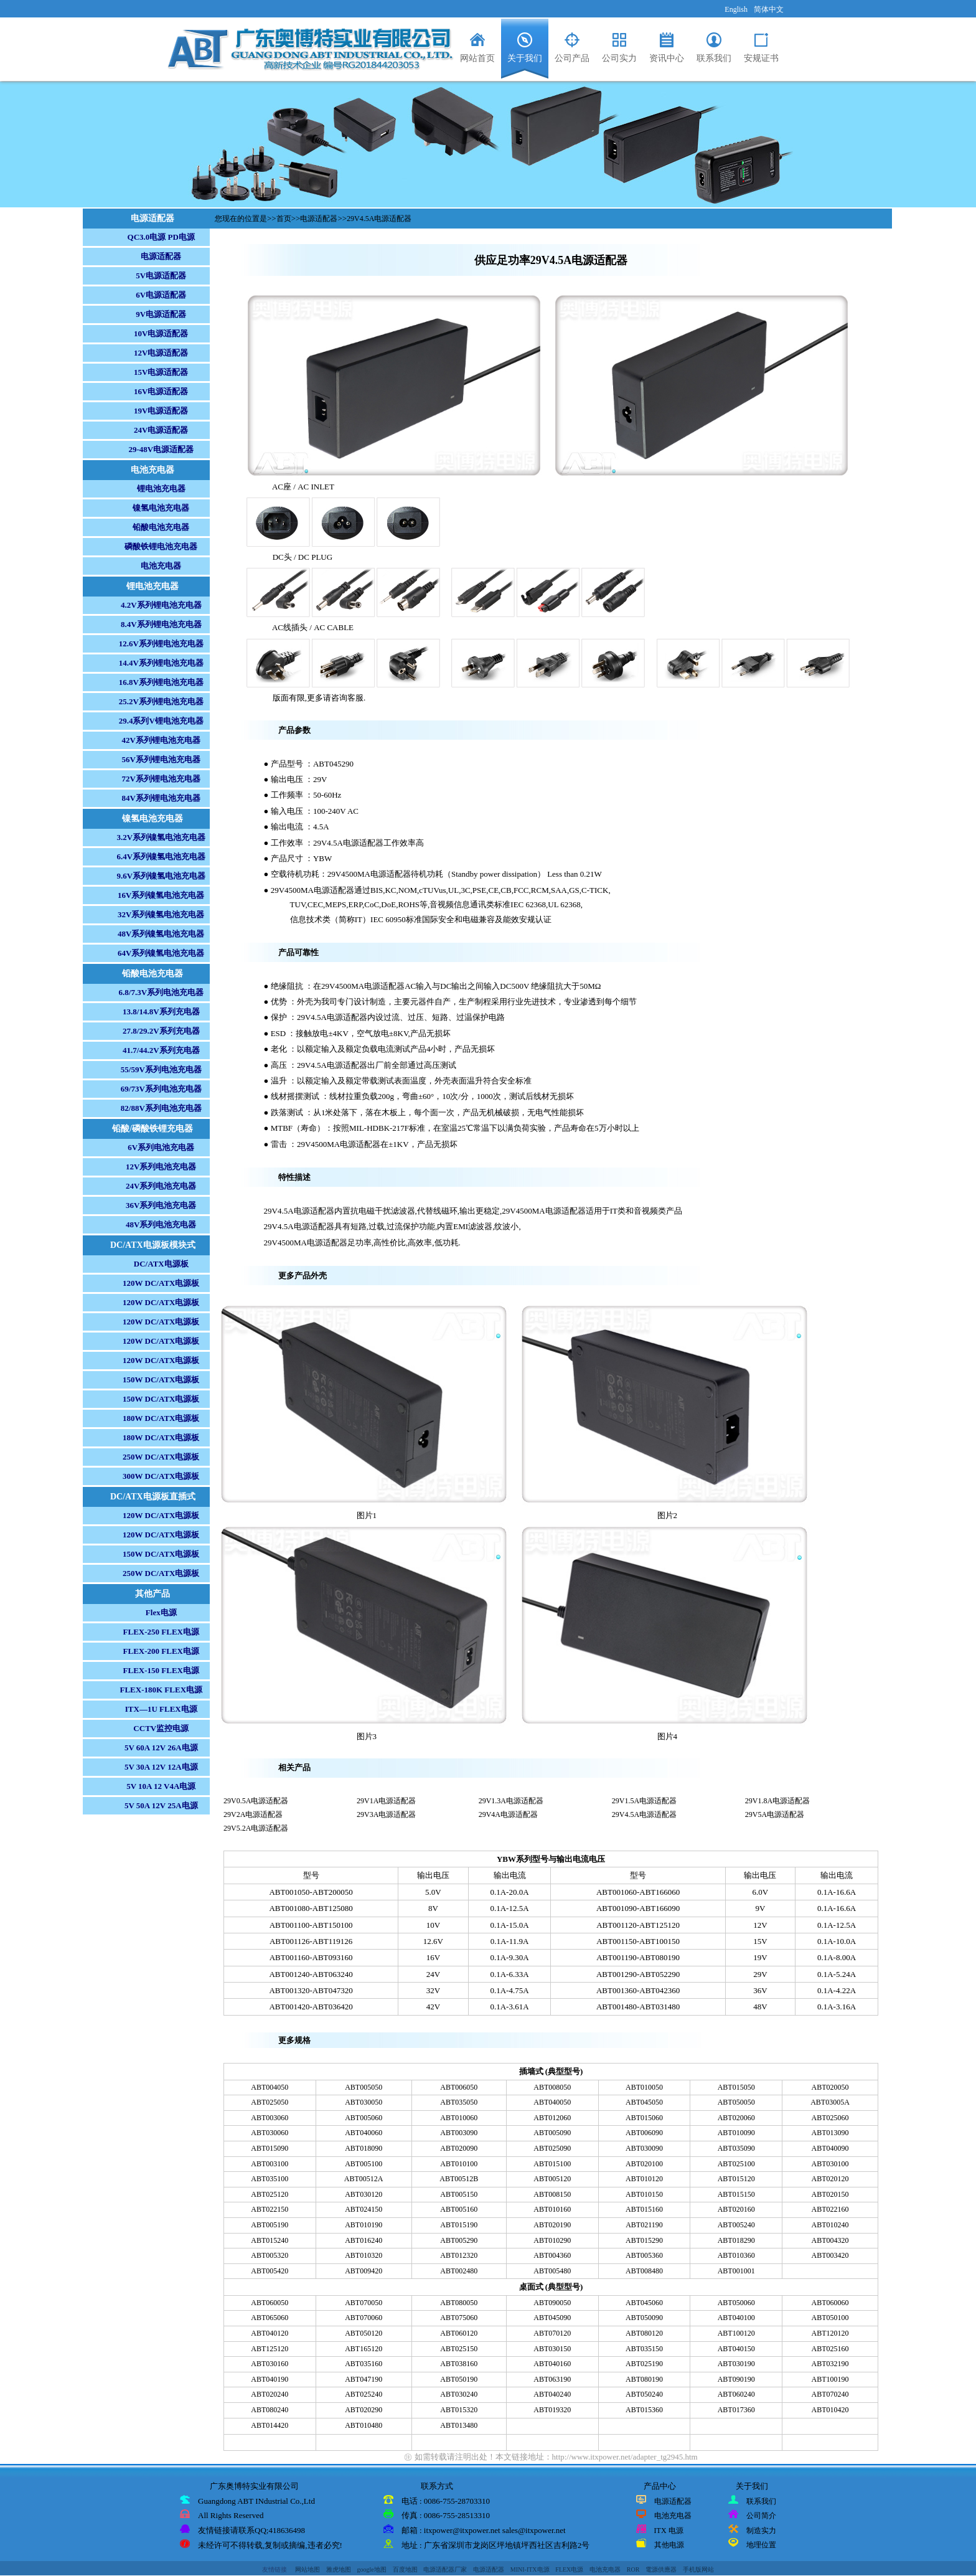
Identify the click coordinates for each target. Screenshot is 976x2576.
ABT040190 (269, 2379)
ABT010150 (644, 2194)
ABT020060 (736, 2117)
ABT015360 (644, 2409)
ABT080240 (269, 2409)
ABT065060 (269, 2317)
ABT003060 (269, 2117)
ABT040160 (552, 2363)
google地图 (372, 2569)
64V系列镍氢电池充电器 (161, 953)
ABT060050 (269, 2302)
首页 (283, 218)
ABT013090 (829, 2132)
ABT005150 (458, 2194)
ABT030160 (269, 2363)
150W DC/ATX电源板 (161, 1379)
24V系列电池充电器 (161, 1186)
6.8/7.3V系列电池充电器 (161, 992)
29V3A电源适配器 (386, 1814)
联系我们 (761, 2501)
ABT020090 (458, 2148)
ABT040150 (736, 2348)
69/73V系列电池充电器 (161, 1088)
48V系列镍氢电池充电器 (161, 933)
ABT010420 (829, 2409)
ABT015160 (644, 2209)
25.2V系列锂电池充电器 (161, 701)
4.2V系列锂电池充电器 (161, 605)
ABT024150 (363, 2209)
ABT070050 (363, 2302)
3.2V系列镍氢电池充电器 (160, 837)
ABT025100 (736, 2163)
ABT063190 (552, 2379)
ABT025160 (829, 2348)
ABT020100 (644, 2163)
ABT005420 (269, 2271)
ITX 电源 (668, 2530)
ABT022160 (829, 2209)
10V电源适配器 (161, 333)
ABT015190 (458, 2224)
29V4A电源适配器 (508, 1814)
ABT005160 (458, 2209)
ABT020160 (736, 2209)
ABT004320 (829, 2240)
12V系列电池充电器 (161, 1166)
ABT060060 (829, 2302)
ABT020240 (269, 2394)
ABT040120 (269, 2333)
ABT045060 (644, 2302)
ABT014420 (269, 2425)
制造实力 (761, 2530)
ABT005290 (458, 2240)
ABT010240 (829, 2224)
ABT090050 (552, 2302)
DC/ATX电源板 (161, 1263)
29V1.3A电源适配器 (511, 1800)
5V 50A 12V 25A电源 (161, 1805)
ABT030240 (458, 2394)
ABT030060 (269, 2132)
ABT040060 (363, 2132)
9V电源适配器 (161, 314)
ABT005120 (552, 2178)
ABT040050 (552, 2102)
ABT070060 (363, 2317)
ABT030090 (644, 2148)
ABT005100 (363, 2163)
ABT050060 (736, 2302)
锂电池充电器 (161, 488)
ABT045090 (552, 2317)
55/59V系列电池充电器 (161, 1069)
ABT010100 (458, 2163)
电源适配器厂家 (445, 2569)
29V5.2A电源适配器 (255, 1828)
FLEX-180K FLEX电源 (161, 1689)
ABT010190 (363, 2224)
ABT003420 (829, 2255)
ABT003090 (458, 2132)
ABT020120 (829, 2178)
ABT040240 (552, 2394)
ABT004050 (269, 2087)
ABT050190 (458, 2379)
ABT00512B (458, 2178)
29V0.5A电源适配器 (255, 1800)
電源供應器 (661, 2569)
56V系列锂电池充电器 (161, 759)
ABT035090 (736, 2148)
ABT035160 (363, 2363)
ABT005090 (552, 2132)
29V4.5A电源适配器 (379, 218)
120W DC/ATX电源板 (161, 1283)
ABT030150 (552, 2348)
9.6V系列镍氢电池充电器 (160, 875)
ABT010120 (644, 2178)
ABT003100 (269, 2163)
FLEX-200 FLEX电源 (161, 1651)
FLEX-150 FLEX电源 (161, 1670)
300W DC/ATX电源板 (161, 1476)
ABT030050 (363, 2102)
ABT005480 (552, 2271)
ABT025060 (829, 2117)
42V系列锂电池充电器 (161, 740)
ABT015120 (736, 2178)
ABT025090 (552, 2148)
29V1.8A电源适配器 (777, 1800)
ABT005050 (363, 2087)
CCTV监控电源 (161, 1728)
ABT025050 (269, 2102)
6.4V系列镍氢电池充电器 (160, 856)
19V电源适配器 (161, 410)
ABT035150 (644, 2348)
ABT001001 (736, 2271)
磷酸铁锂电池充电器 (160, 546)
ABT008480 (644, 2271)
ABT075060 (458, 2317)
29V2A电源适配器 (253, 1814)
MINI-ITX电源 (530, 2569)
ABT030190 (736, 2363)
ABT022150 (269, 2209)
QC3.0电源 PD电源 (161, 237)
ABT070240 (829, 2394)
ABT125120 (269, 2348)
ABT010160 (552, 2209)
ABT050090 (644, 2317)
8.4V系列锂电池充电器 (161, 624)
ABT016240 (363, 2240)
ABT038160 (458, 2363)
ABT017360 (736, 2409)
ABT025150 (458, 2348)
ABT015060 (644, 2117)
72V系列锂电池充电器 (161, 778)
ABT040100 (736, 2317)
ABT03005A (830, 2102)
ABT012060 (552, 2117)
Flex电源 (161, 1612)
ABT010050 (644, 2087)
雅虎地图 (338, 2569)
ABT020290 (363, 2409)
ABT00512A (363, 2178)
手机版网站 (698, 2569)
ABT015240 (269, 2240)
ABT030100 (829, 2163)
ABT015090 (269, 2148)
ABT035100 (269, 2178)
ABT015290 (644, 2240)
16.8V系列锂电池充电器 (161, 682)
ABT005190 (269, 2224)
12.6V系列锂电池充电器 (161, 643)
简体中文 (769, 9)
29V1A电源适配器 (386, 1800)
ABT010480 (363, 2425)
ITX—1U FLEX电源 (161, 1709)
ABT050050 (736, 2102)
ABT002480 (458, 2271)
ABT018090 (363, 2148)
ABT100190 (829, 2379)
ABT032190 (829, 2363)
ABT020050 (829, 2087)
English (736, 9)
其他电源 (669, 2545)
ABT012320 (458, 2255)
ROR (633, 2569)
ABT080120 (644, 2333)
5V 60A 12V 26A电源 (161, 1747)
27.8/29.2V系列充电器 (161, 1031)
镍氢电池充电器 (161, 507)
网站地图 (307, 2569)
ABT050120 (363, 2333)
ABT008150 (552, 2194)
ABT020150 (829, 2194)
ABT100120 (736, 2333)
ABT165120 (363, 2348)
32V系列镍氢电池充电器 (161, 914)
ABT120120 (829, 2333)
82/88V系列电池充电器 (161, 1108)
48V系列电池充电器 (161, 1224)
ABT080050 (458, 2302)
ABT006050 (458, 2087)
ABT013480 (458, 2425)
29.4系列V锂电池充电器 (161, 720)
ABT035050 (458, 2102)
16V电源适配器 (161, 391)
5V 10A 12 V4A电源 (160, 1786)
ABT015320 (458, 2409)
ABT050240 (644, 2394)
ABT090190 (736, 2379)
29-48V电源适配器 (161, 449)
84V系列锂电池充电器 (161, 798)
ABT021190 (644, 2224)
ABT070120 (552, 2333)
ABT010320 (363, 2255)
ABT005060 (363, 2117)
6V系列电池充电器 (161, 1147)
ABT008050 (552, 2087)
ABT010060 (458, 2117)
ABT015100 (552, 2163)
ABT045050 (644, 2102)
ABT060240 (736, 2394)
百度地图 (405, 2569)
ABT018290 (736, 2240)
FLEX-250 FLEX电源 (161, 1631)
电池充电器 (161, 565)
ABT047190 (363, 2379)
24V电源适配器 (161, 430)
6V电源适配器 (161, 295)
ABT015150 (736, 2194)
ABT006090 (644, 2132)
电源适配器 (161, 256)
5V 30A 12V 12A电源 (161, 1767)
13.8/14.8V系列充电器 (161, 1011)
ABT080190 (644, 2379)
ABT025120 (269, 2194)
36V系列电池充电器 (161, 1205)
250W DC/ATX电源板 (161, 1456)
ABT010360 (736, 2255)
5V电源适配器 (161, 275)
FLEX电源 (569, 2569)
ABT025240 (363, 2394)
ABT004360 (552, 2255)
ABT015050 (736, 2087)
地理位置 (761, 2545)
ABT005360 (644, 2255)
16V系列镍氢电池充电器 (161, 895)
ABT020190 (552, 2224)
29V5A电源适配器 (774, 1814)
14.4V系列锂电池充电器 (161, 663)
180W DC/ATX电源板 (161, 1418)
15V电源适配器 (161, 372)
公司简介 (761, 2515)
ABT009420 (363, 2271)
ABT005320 (269, 2255)
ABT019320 (552, 2409)
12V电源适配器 (161, 352)
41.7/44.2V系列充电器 (161, 1050)
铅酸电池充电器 (161, 527)
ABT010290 (552, 2240)
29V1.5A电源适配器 (644, 1800)
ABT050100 (829, 2317)
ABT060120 (458, 2333)
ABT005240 (736, 2224)
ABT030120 (363, 2194)
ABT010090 (736, 2132)
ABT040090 (829, 2148)
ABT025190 (644, 2363)
